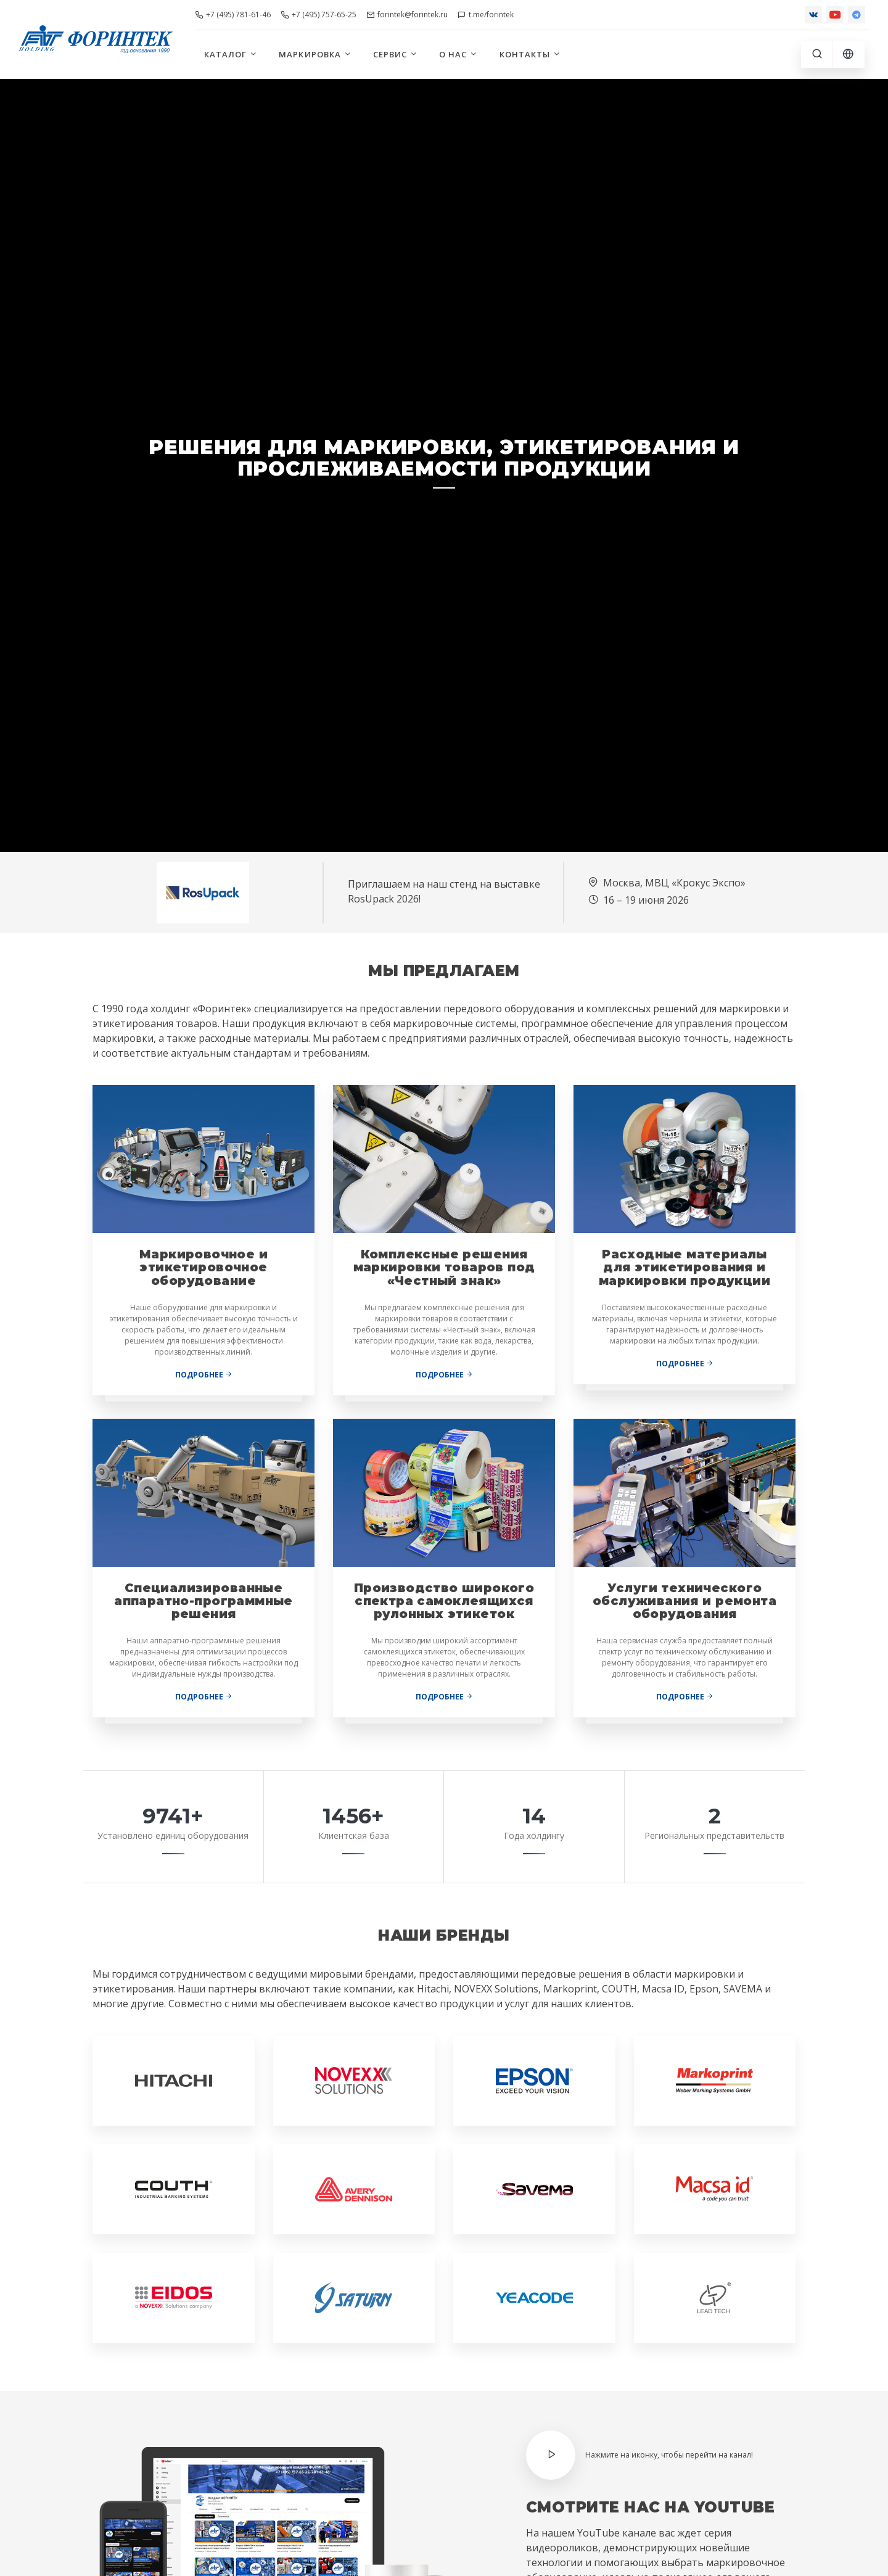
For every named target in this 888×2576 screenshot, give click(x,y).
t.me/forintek (486, 14)
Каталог (231, 54)
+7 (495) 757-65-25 (318, 14)
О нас (458, 54)
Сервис (395, 54)
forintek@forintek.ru (407, 14)
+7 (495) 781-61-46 (233, 14)
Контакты (530, 54)
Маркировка (315, 54)
